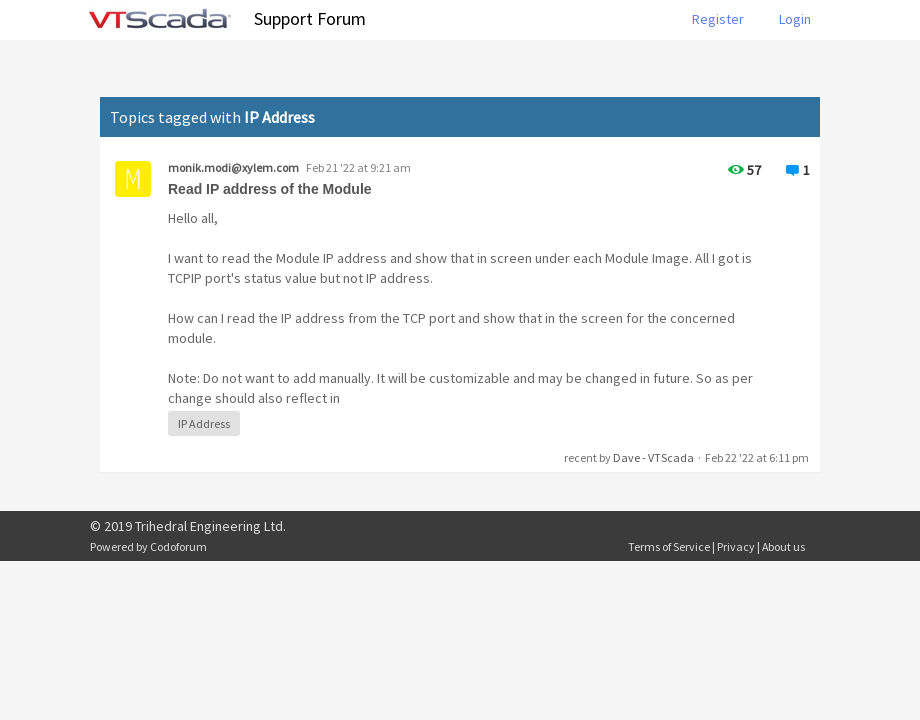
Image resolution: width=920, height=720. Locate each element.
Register (718, 19)
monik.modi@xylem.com (233, 167)
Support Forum (310, 18)
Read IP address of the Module (270, 189)
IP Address (204, 423)
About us (783, 546)
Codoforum (178, 546)
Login (795, 19)
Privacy (736, 546)
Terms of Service (669, 546)
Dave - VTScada (653, 457)
